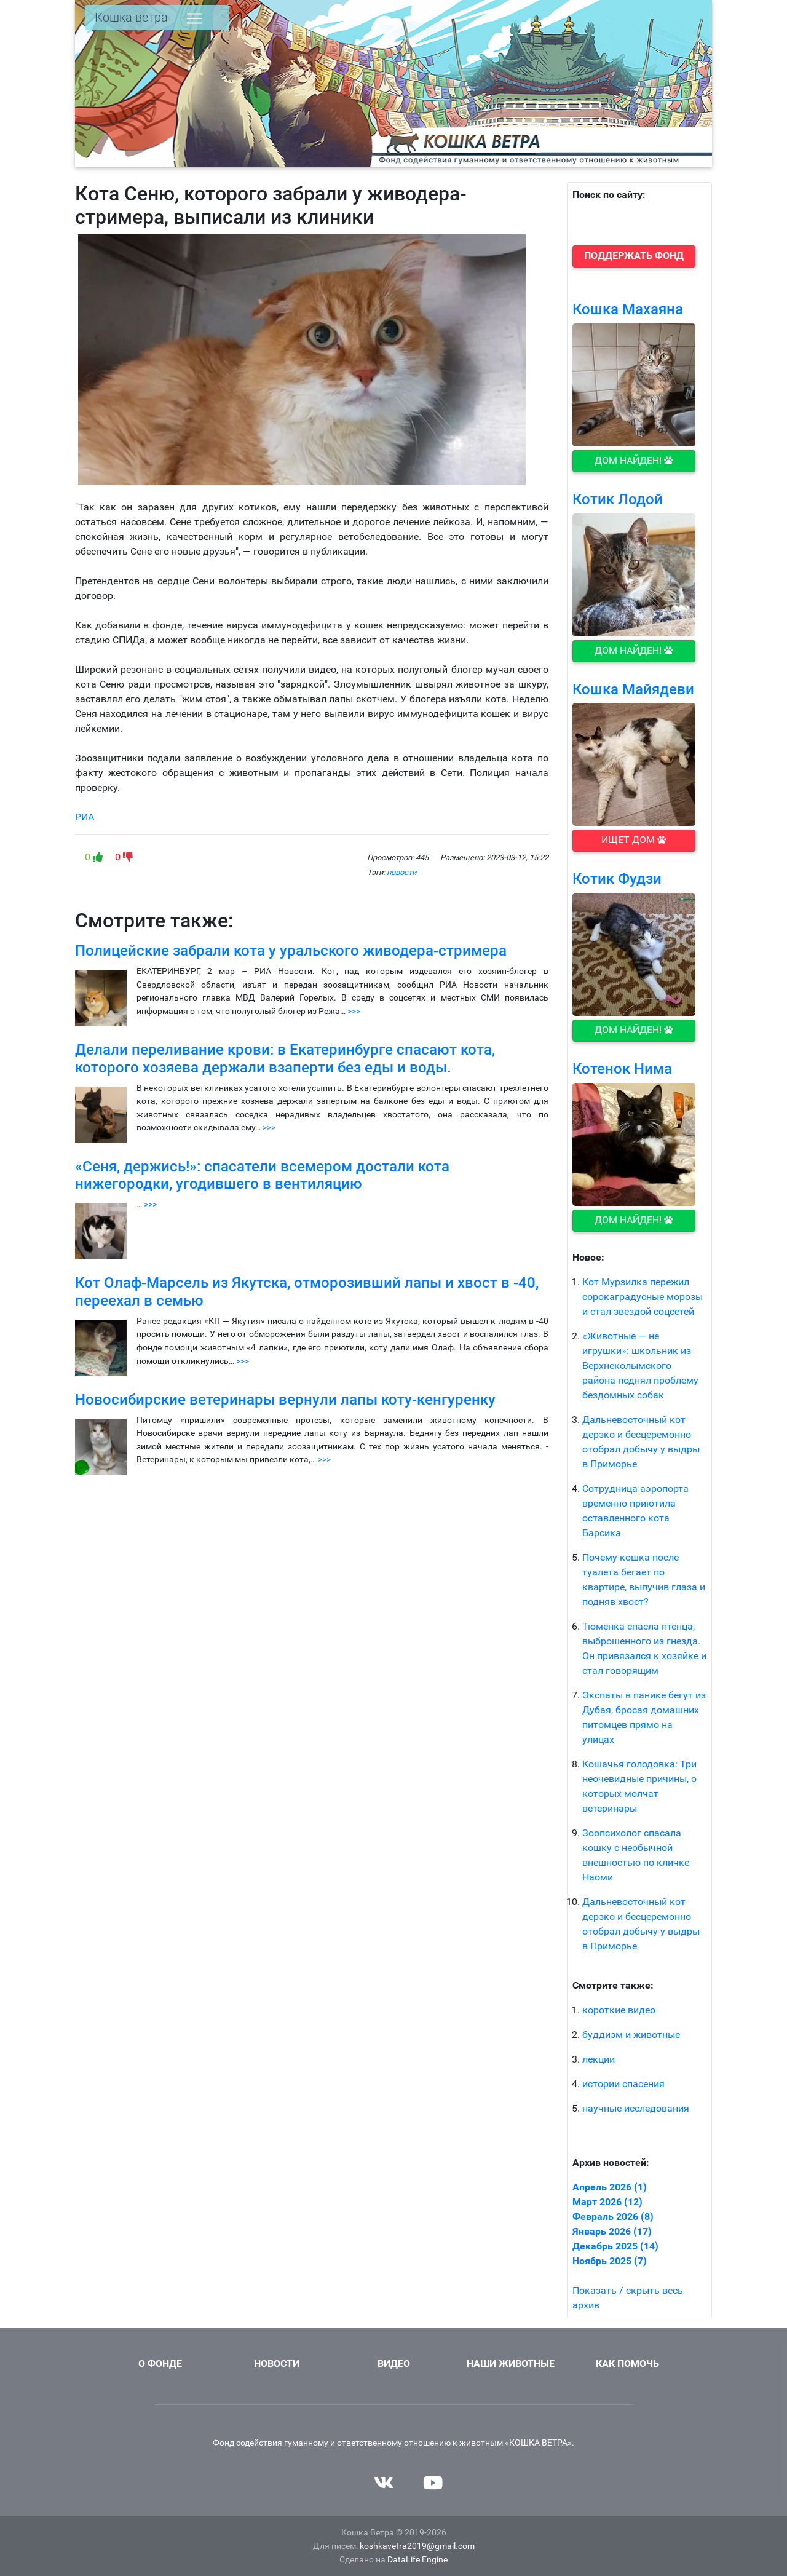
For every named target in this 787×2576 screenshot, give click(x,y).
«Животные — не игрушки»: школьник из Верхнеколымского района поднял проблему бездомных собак (640, 1365)
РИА (84, 817)
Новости (276, 2363)
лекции (598, 2059)
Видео (394, 2363)
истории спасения (623, 2084)
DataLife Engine (417, 2559)
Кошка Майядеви (633, 689)
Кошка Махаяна (627, 309)
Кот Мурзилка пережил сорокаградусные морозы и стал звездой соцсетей (642, 1296)
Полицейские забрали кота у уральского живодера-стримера (291, 950)
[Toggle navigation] (194, 18)
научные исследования (635, 2108)
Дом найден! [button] (634, 460)
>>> (353, 1011)
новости (401, 872)
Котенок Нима (622, 1068)
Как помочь (627, 2363)
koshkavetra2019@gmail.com (417, 2546)
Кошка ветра (131, 17)
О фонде (160, 2363)
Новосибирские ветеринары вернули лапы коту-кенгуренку (285, 1399)
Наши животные (511, 2363)
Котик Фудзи (617, 878)
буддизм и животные (631, 2034)
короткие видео (618, 2010)
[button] (633, 256)
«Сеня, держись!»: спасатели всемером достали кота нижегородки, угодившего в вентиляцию (262, 1175)
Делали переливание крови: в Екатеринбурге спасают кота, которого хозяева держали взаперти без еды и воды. (285, 1058)
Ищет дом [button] (633, 840)
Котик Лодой (617, 499)
